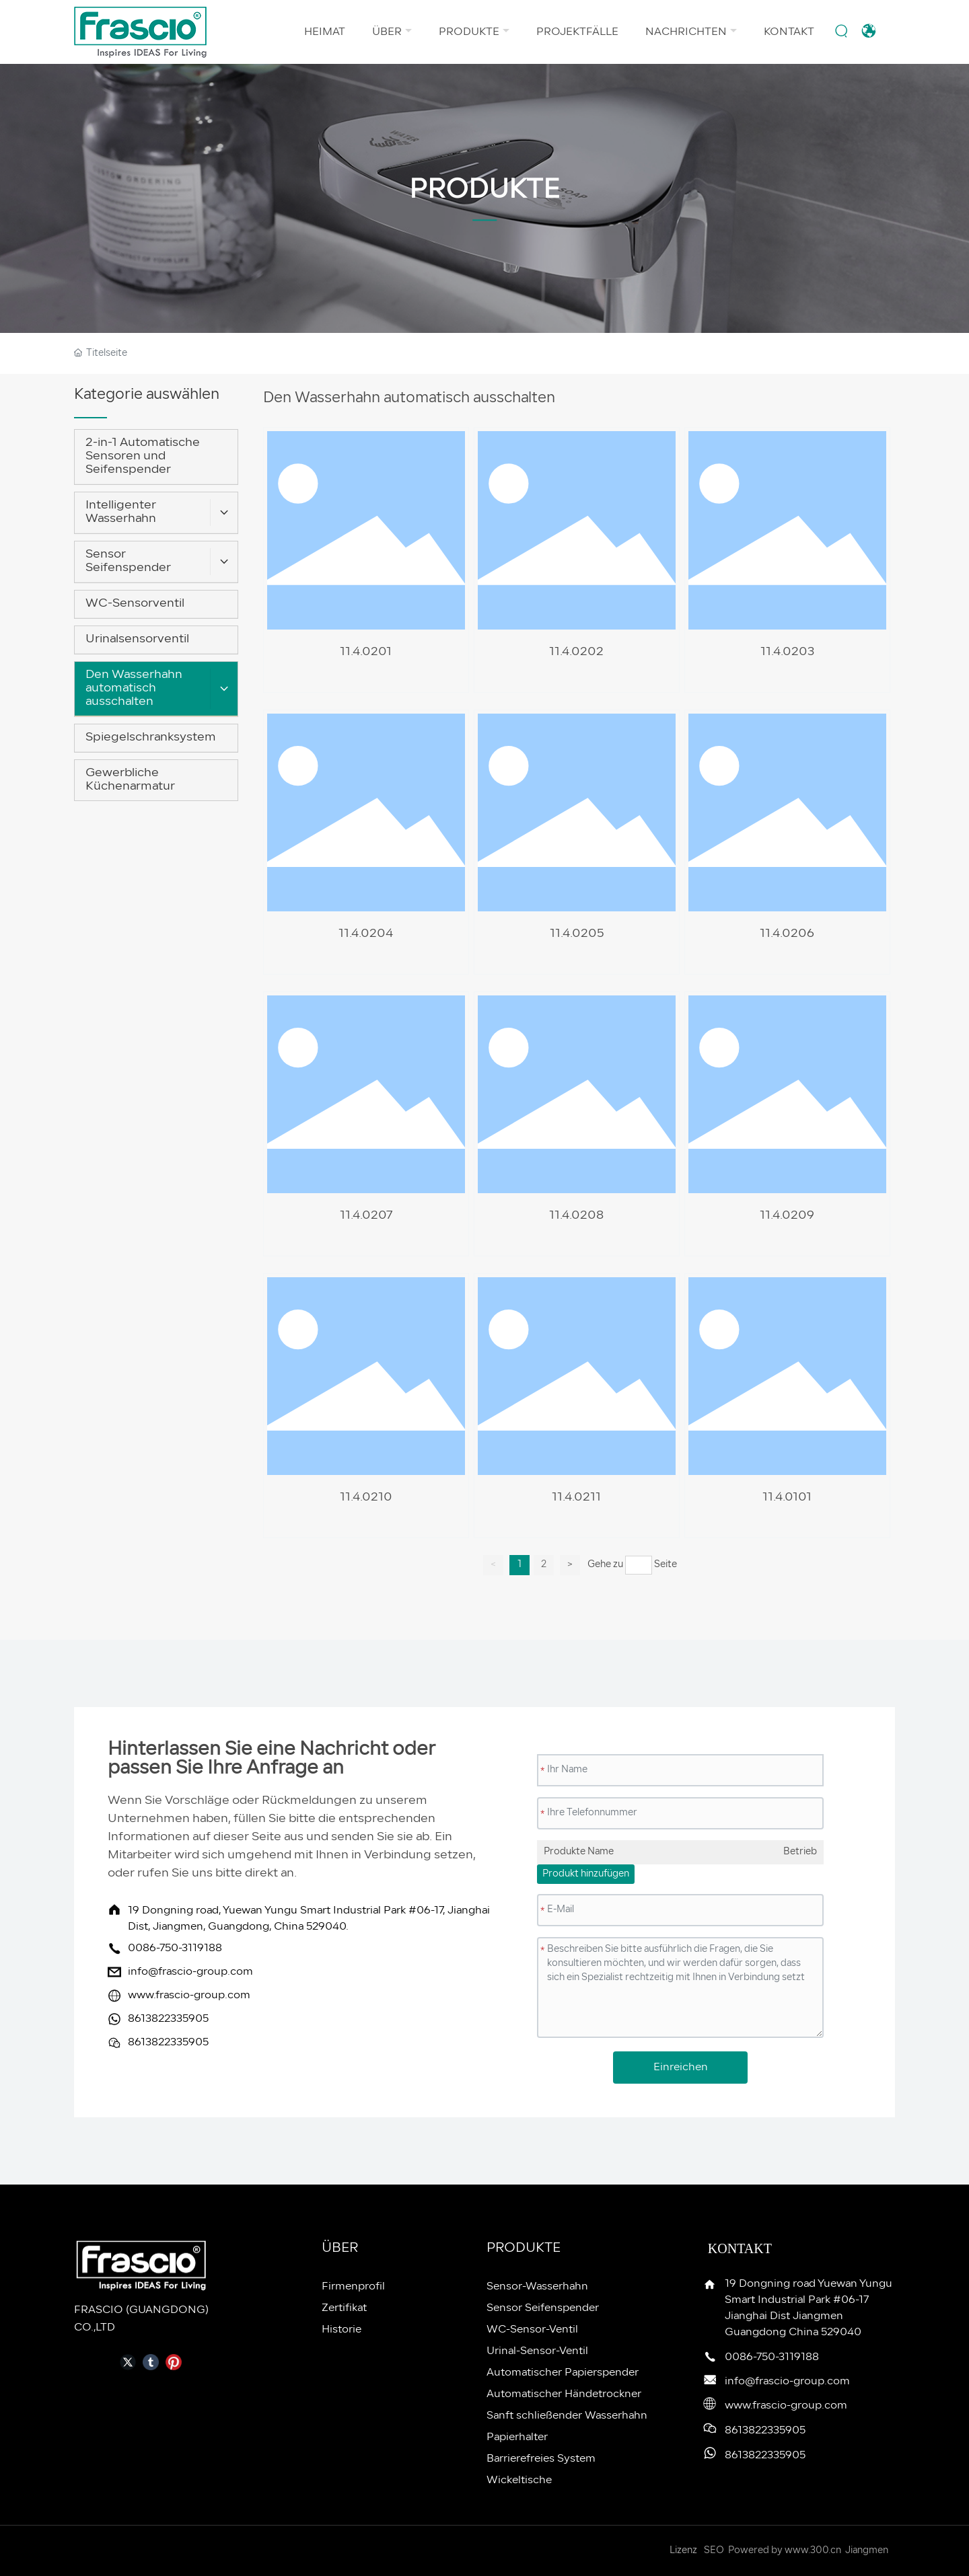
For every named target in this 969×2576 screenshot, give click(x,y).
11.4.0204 (365, 933)
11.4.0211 (576, 1497)
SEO (714, 2551)
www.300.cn (813, 2551)
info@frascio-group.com (190, 1972)
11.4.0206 (787, 933)
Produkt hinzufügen (585, 1874)
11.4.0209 (787, 1215)
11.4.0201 (366, 652)
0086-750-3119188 (175, 1948)
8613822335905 (168, 2019)
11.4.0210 (366, 1497)
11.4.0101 (787, 1497)
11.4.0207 (366, 1215)
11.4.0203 (787, 652)
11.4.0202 (576, 652)
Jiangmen (866, 2551)
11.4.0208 (576, 1215)
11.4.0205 (577, 933)
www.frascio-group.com (189, 1995)
